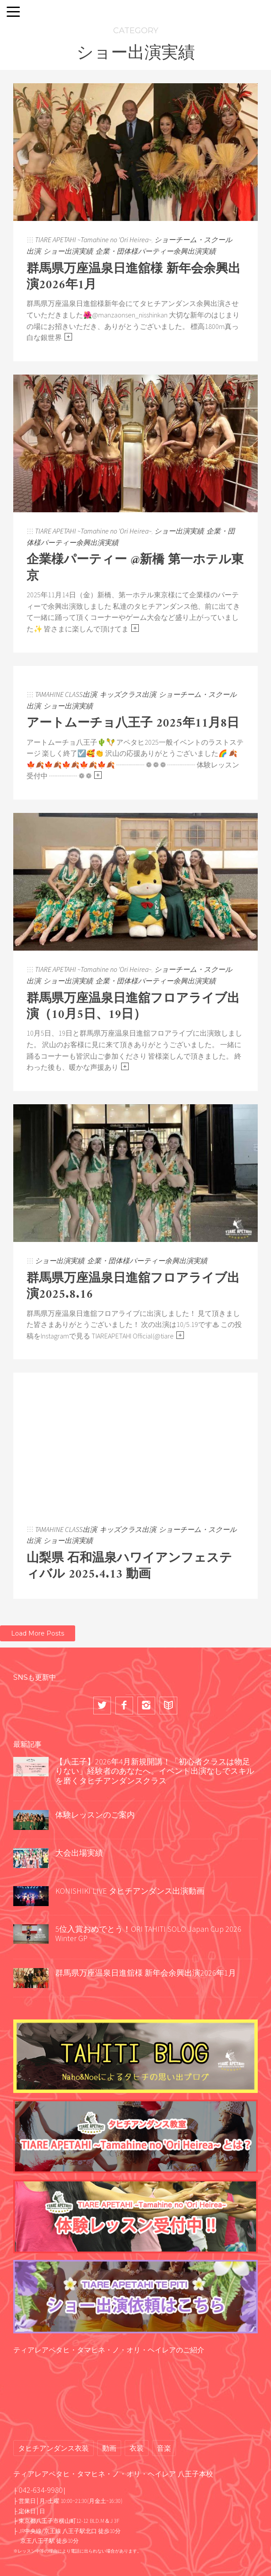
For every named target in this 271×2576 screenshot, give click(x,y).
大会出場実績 (79, 1853)
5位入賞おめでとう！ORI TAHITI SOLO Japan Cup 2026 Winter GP (152, 1934)
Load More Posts (37, 1633)
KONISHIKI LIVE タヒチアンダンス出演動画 (129, 1891)
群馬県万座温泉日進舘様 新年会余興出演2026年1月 (133, 277)
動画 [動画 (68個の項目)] (109, 2448)
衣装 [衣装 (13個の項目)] (137, 2448)
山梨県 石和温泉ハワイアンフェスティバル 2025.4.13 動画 (129, 1567)
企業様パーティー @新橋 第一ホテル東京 (135, 568)
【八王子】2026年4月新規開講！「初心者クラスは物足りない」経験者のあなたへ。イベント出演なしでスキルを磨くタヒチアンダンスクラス (154, 1771)
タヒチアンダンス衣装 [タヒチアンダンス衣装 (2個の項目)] (53, 2448)
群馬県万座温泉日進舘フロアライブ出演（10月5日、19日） (133, 1007)
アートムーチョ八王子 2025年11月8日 (133, 724)
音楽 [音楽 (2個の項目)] (164, 2448)
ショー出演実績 (68, 251)
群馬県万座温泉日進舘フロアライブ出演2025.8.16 (133, 1287)
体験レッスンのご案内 (95, 1815)
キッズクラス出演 (127, 694)
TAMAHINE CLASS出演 (66, 694)
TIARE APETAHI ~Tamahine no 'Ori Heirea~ (93, 239)
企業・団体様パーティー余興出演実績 (155, 251)
